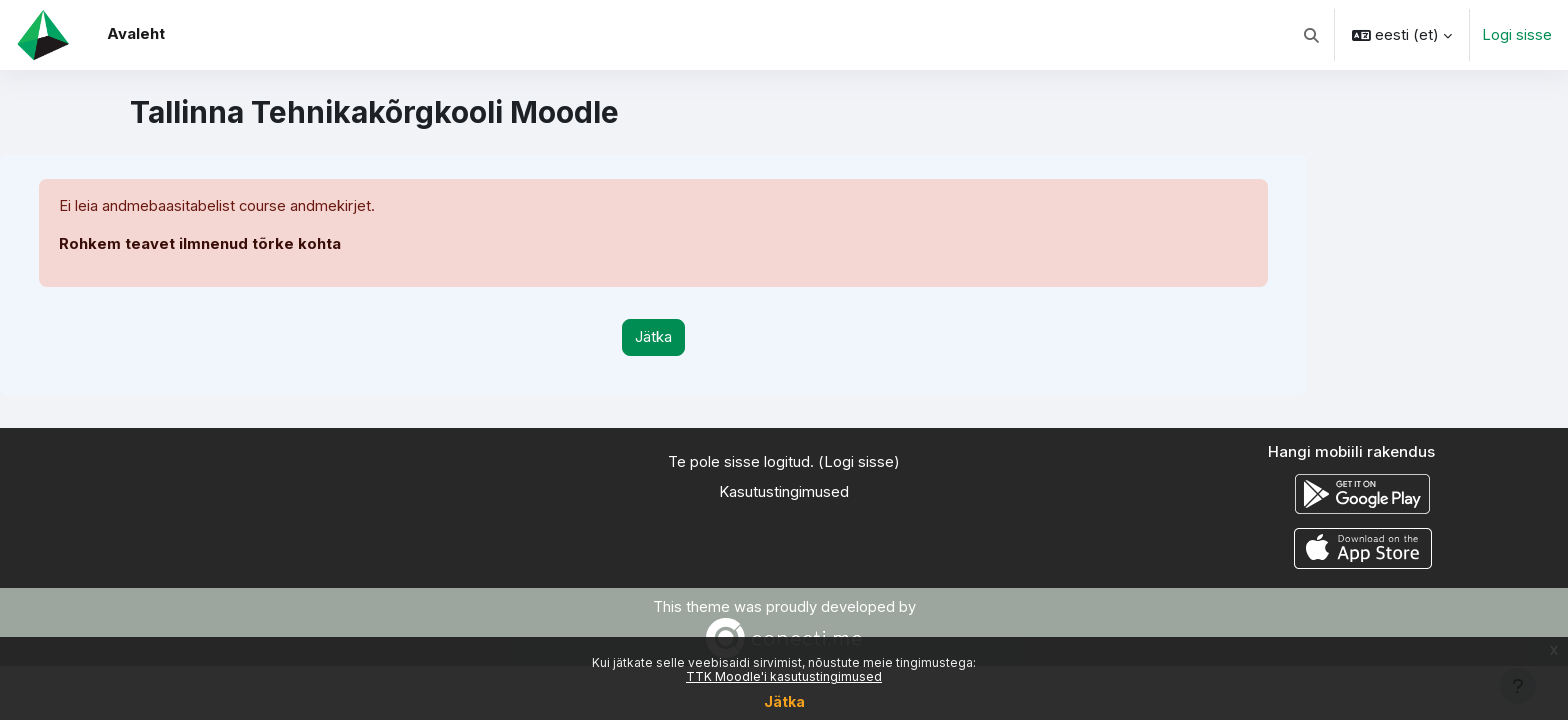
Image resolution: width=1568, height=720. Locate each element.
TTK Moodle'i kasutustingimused (784, 676)
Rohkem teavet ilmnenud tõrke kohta (200, 244)
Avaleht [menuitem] (136, 33)
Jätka (784, 701)
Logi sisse (1517, 34)
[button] (1312, 35)
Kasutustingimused (784, 492)
